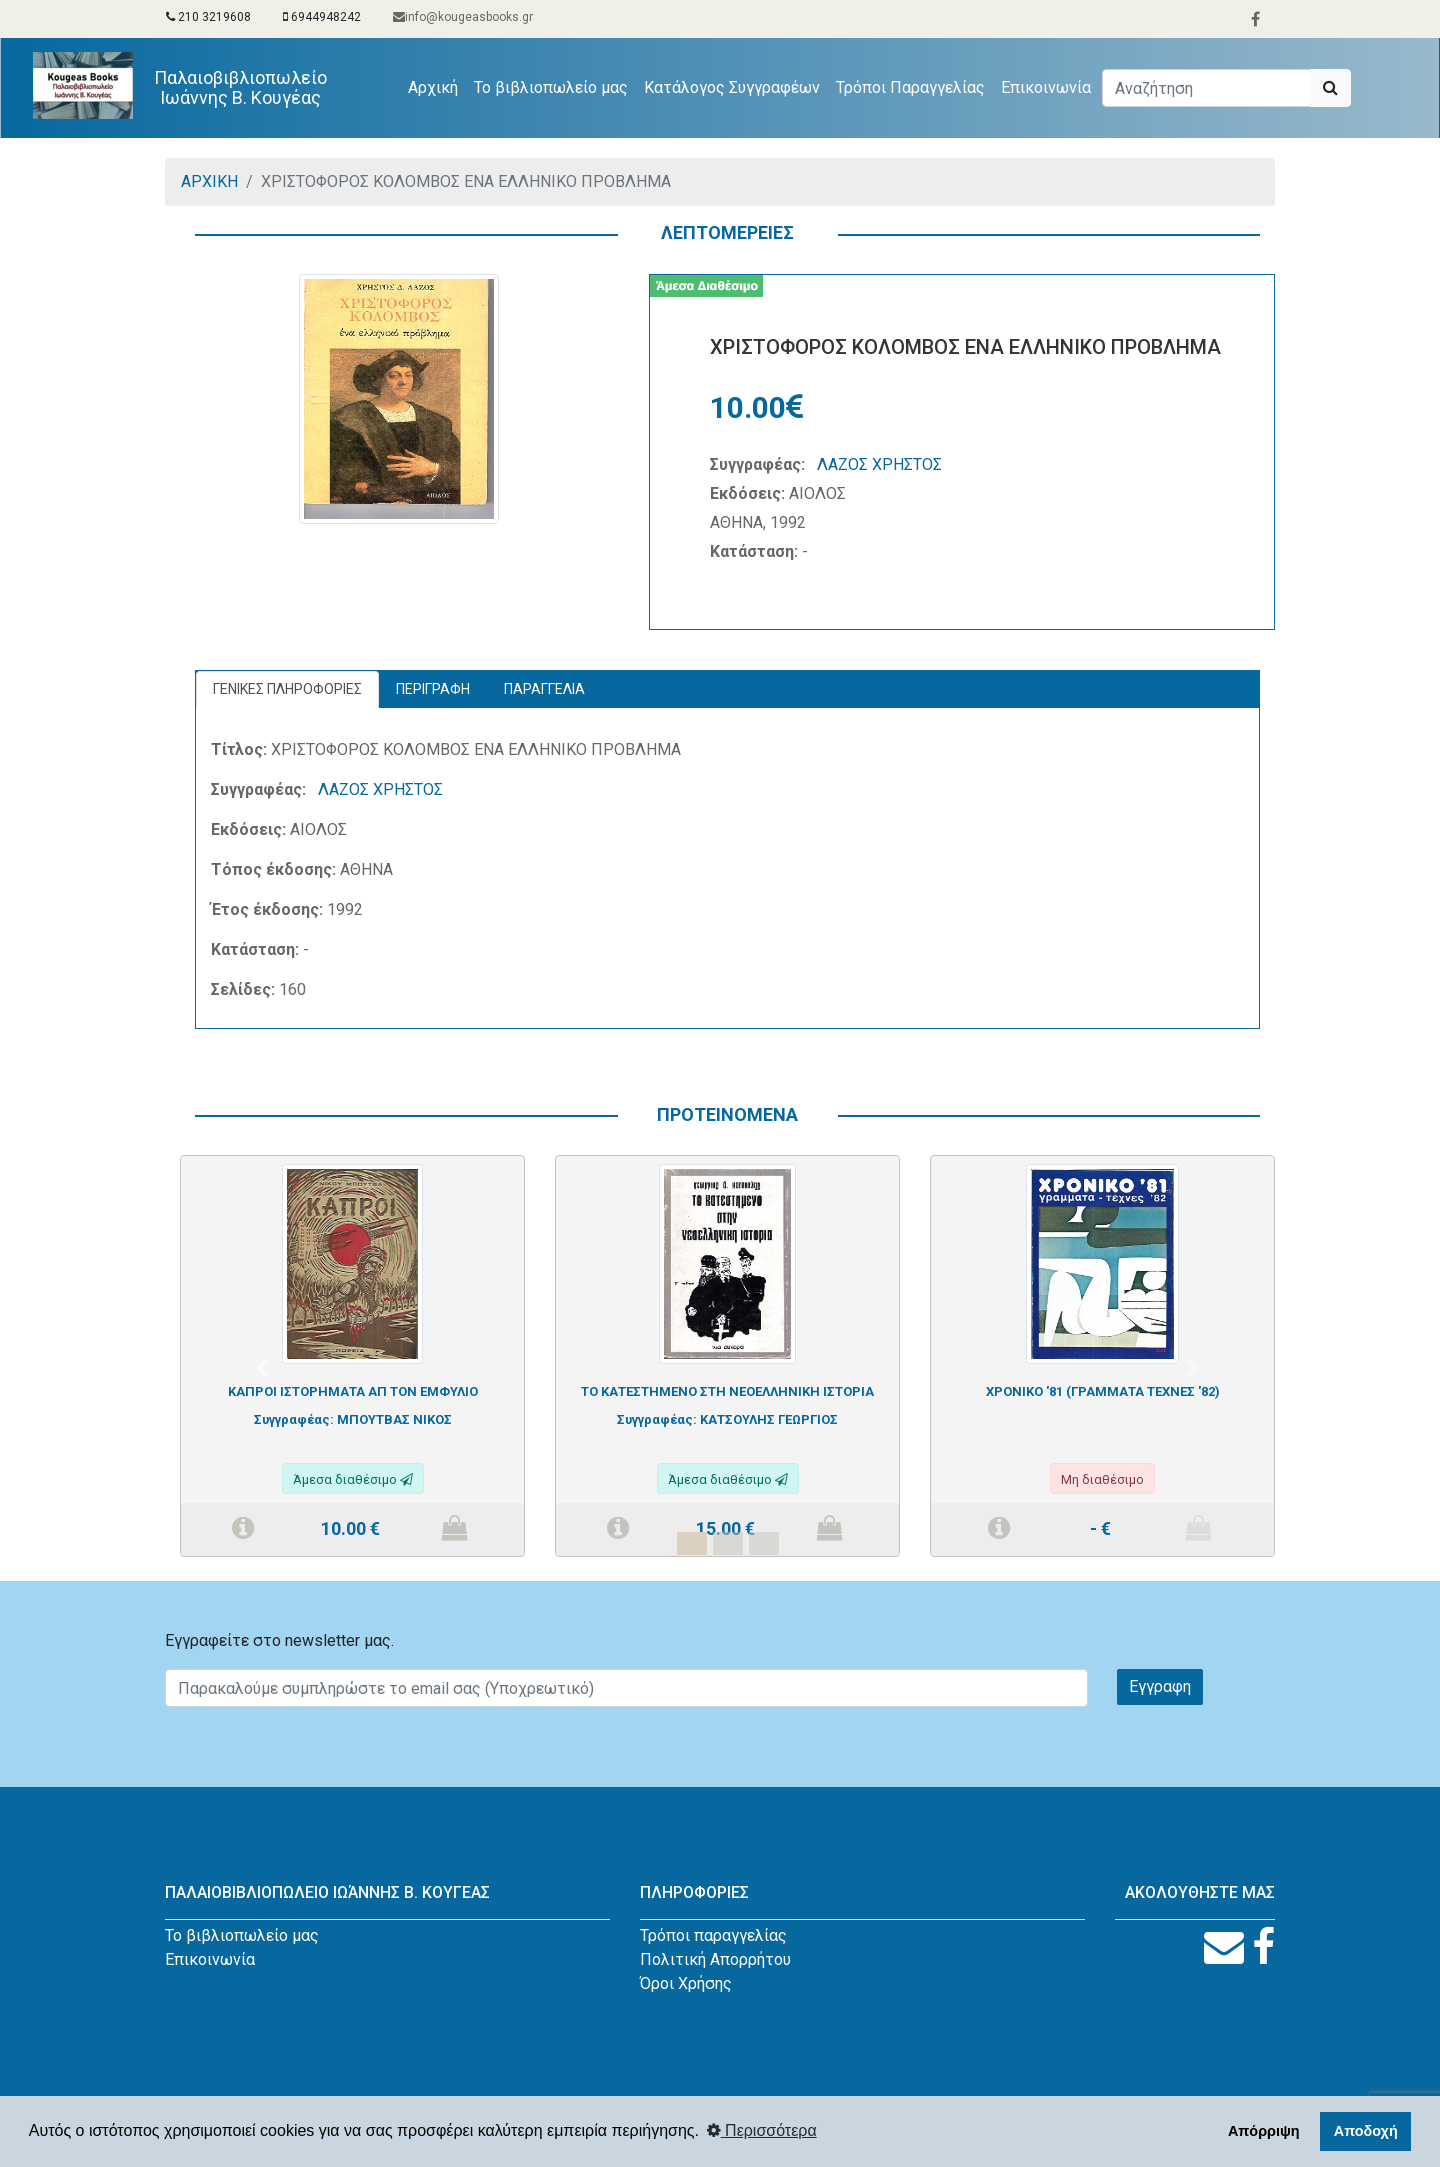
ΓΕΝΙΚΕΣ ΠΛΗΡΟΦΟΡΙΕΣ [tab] (287, 689)
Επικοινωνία (1046, 87)
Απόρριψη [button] (1264, 2131)
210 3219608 (208, 17)
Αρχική (437, 86)
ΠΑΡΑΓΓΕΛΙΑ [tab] (544, 689)
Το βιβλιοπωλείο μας (551, 87)
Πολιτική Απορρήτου (715, 1959)
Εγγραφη (1160, 1686)
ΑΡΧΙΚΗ (209, 181)
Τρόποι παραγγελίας (713, 1935)
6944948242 (322, 17)
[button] (262, 1368)
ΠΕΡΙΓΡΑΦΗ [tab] (433, 689)
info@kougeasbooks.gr (463, 17)
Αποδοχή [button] (1366, 2131)
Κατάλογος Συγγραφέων (732, 87)
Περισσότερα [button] (762, 2130)
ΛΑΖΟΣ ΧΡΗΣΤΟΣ (879, 464)
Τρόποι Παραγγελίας (910, 87)
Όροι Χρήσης (686, 1983)
